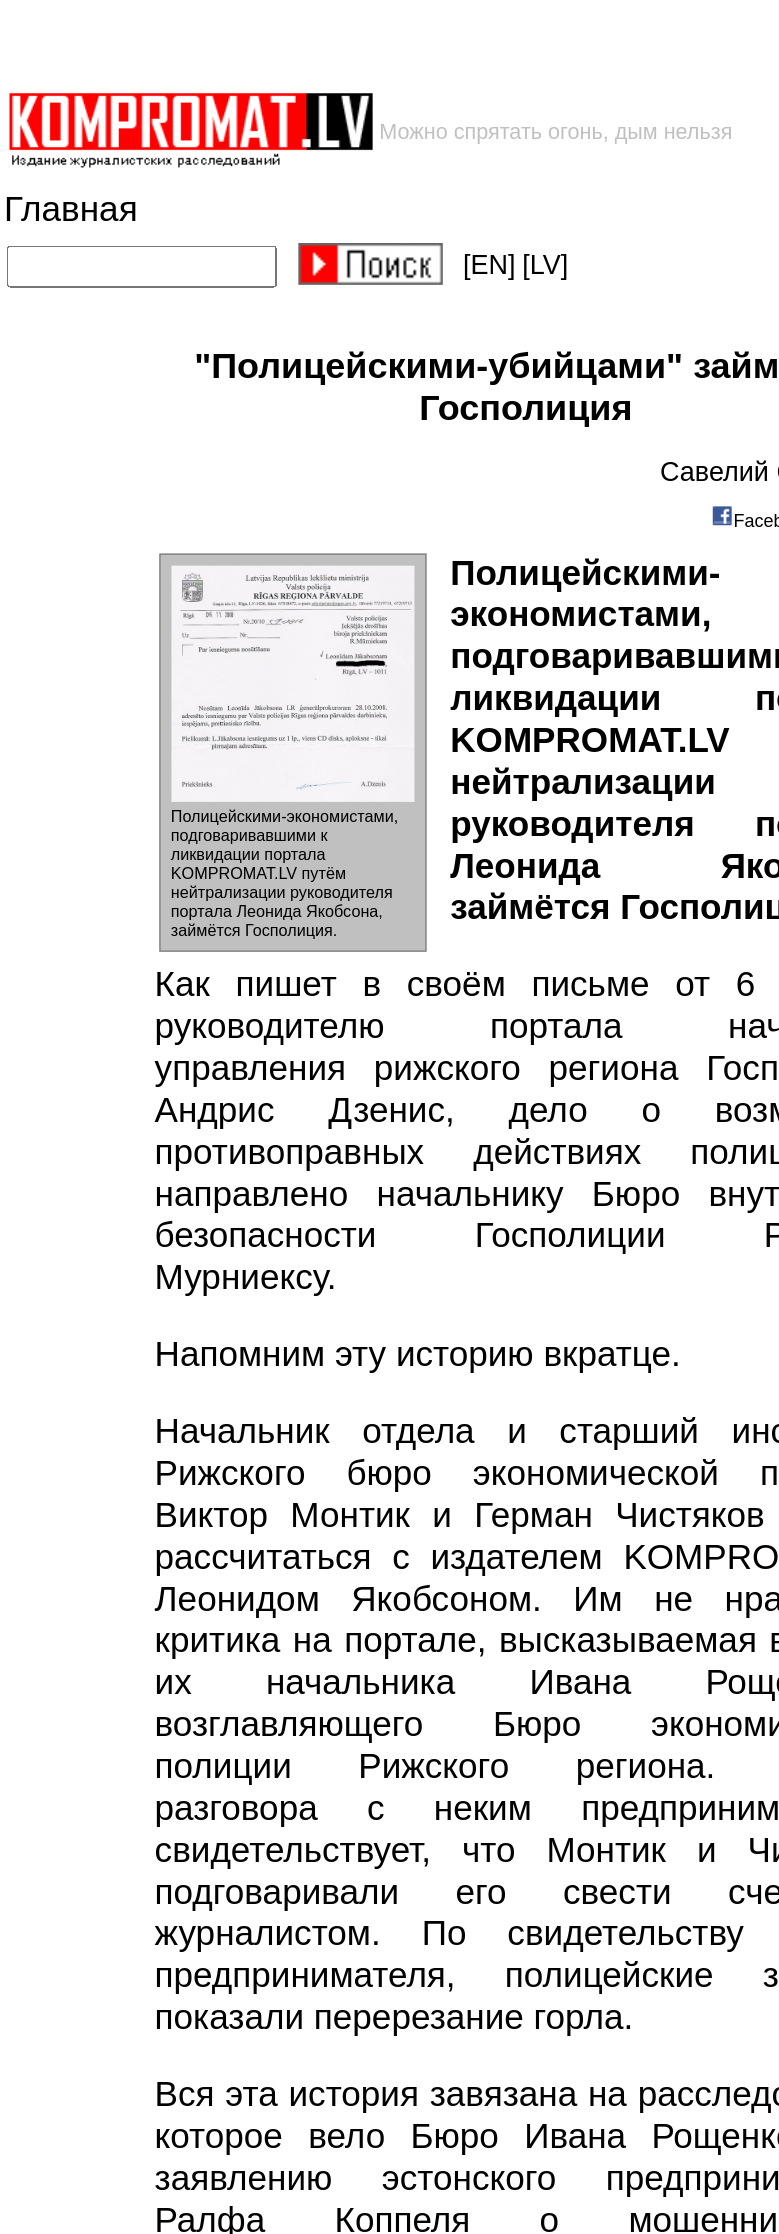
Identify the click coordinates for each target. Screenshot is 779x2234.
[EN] (489, 265)
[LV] (545, 265)
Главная (71, 209)
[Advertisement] (321, 45)
